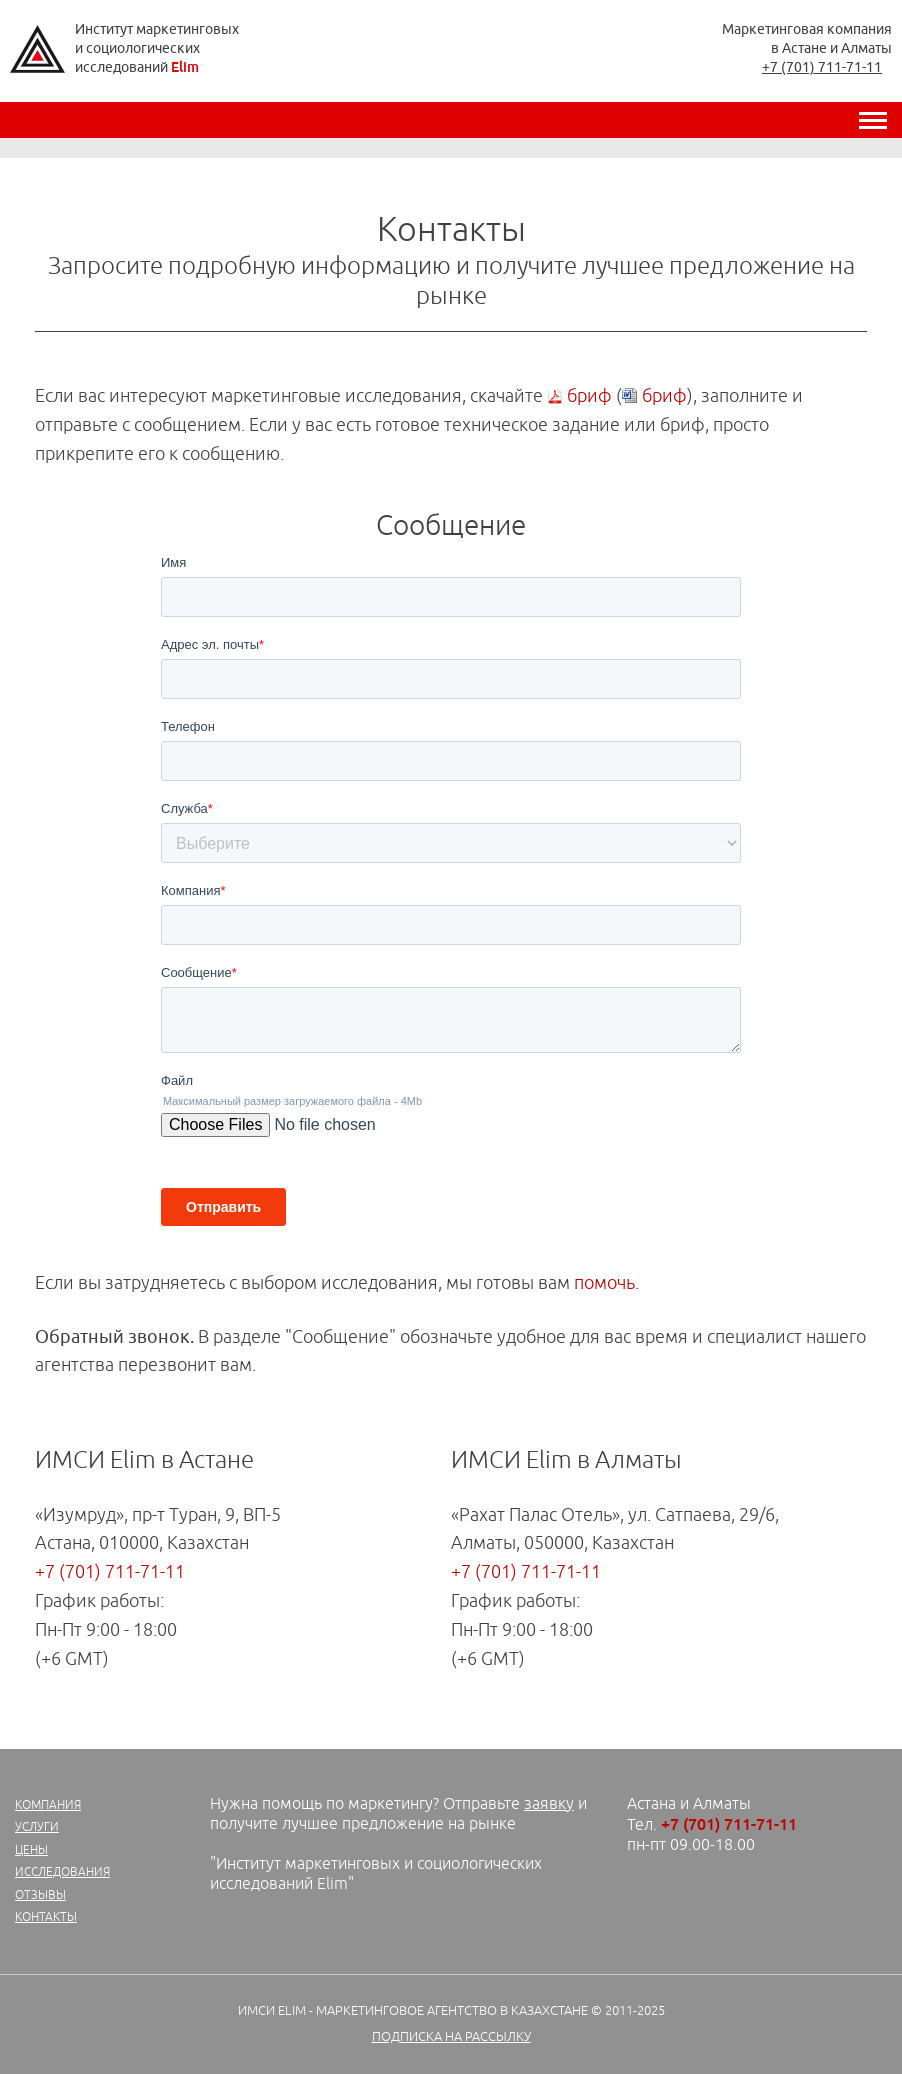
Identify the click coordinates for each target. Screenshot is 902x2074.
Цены (31, 1850)
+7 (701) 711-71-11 (822, 67)
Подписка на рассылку (451, 2037)
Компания (48, 1805)
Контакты (46, 1917)
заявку (549, 1804)
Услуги (37, 1827)
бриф (589, 396)
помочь (604, 1283)
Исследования (62, 1872)
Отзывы (40, 1895)
